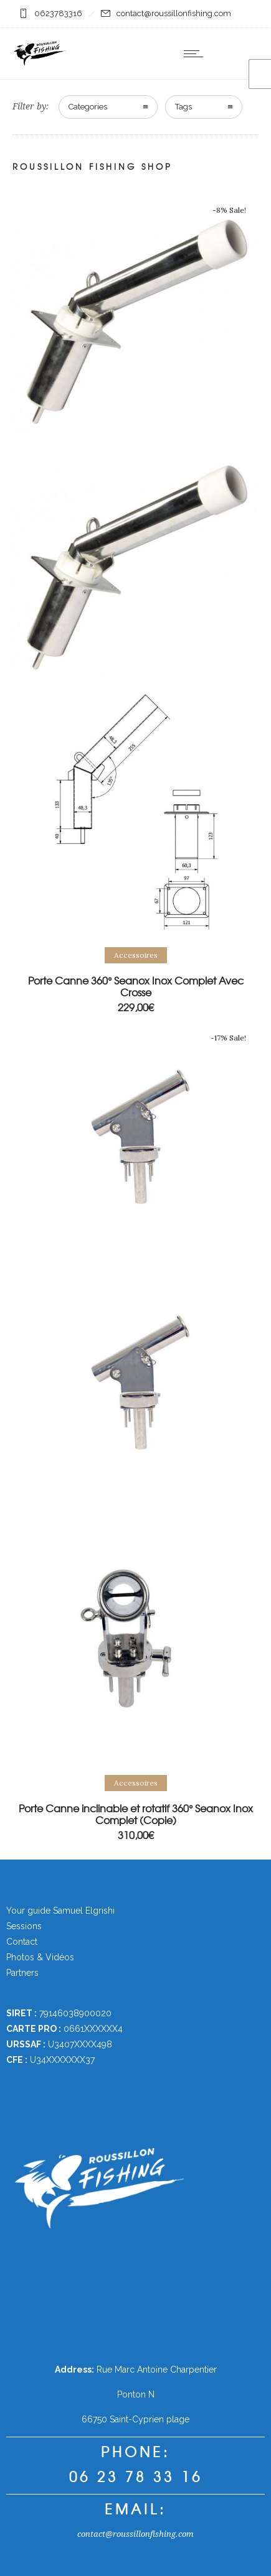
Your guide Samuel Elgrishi (60, 1911)
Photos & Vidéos (40, 1957)
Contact (21, 1942)
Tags (183, 106)
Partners (22, 1973)
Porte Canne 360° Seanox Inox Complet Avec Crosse (136, 986)
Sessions (24, 1926)
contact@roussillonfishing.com (135, 2534)
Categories (88, 106)
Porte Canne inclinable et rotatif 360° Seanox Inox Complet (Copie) (136, 1813)
